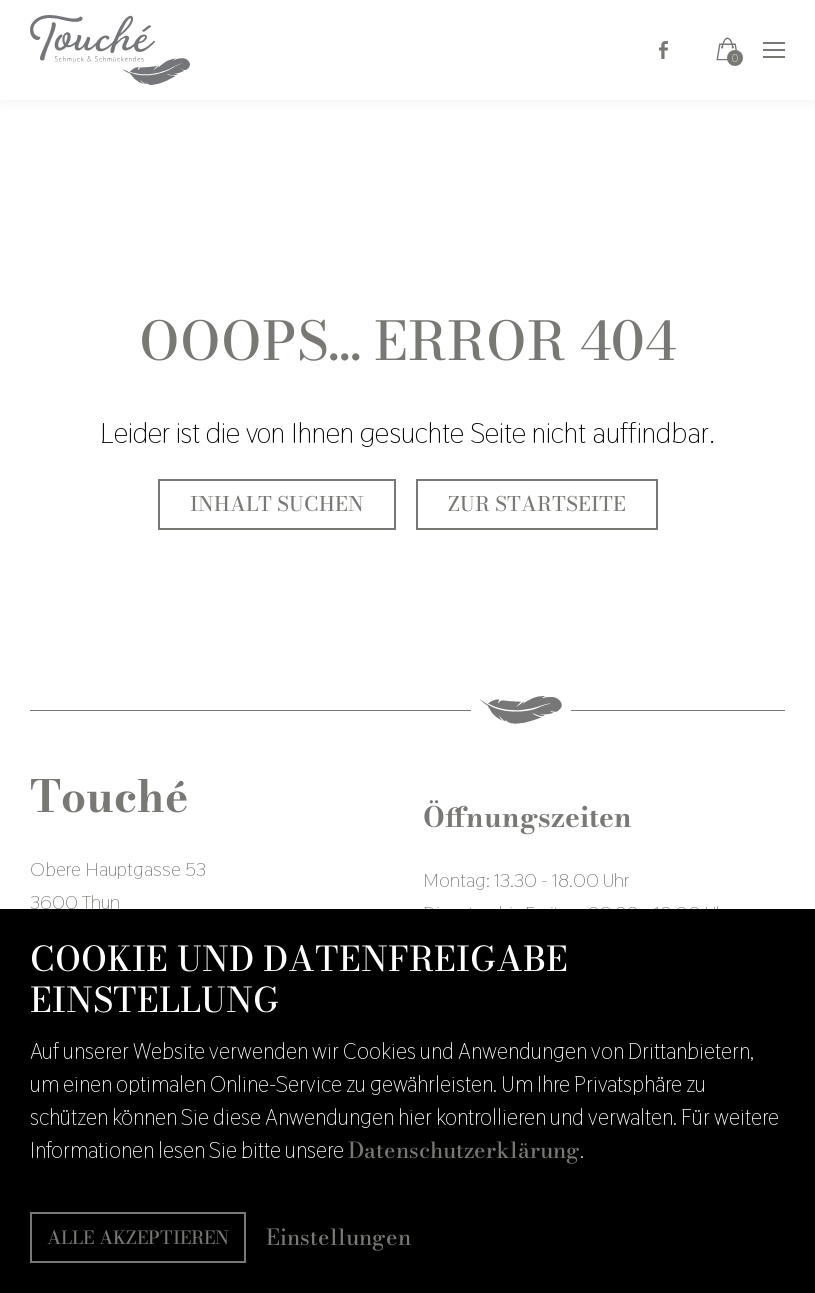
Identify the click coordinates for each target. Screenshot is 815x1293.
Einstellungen (338, 1237)
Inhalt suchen (277, 504)
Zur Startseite (537, 504)
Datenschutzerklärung (464, 1150)
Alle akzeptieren (138, 1237)
